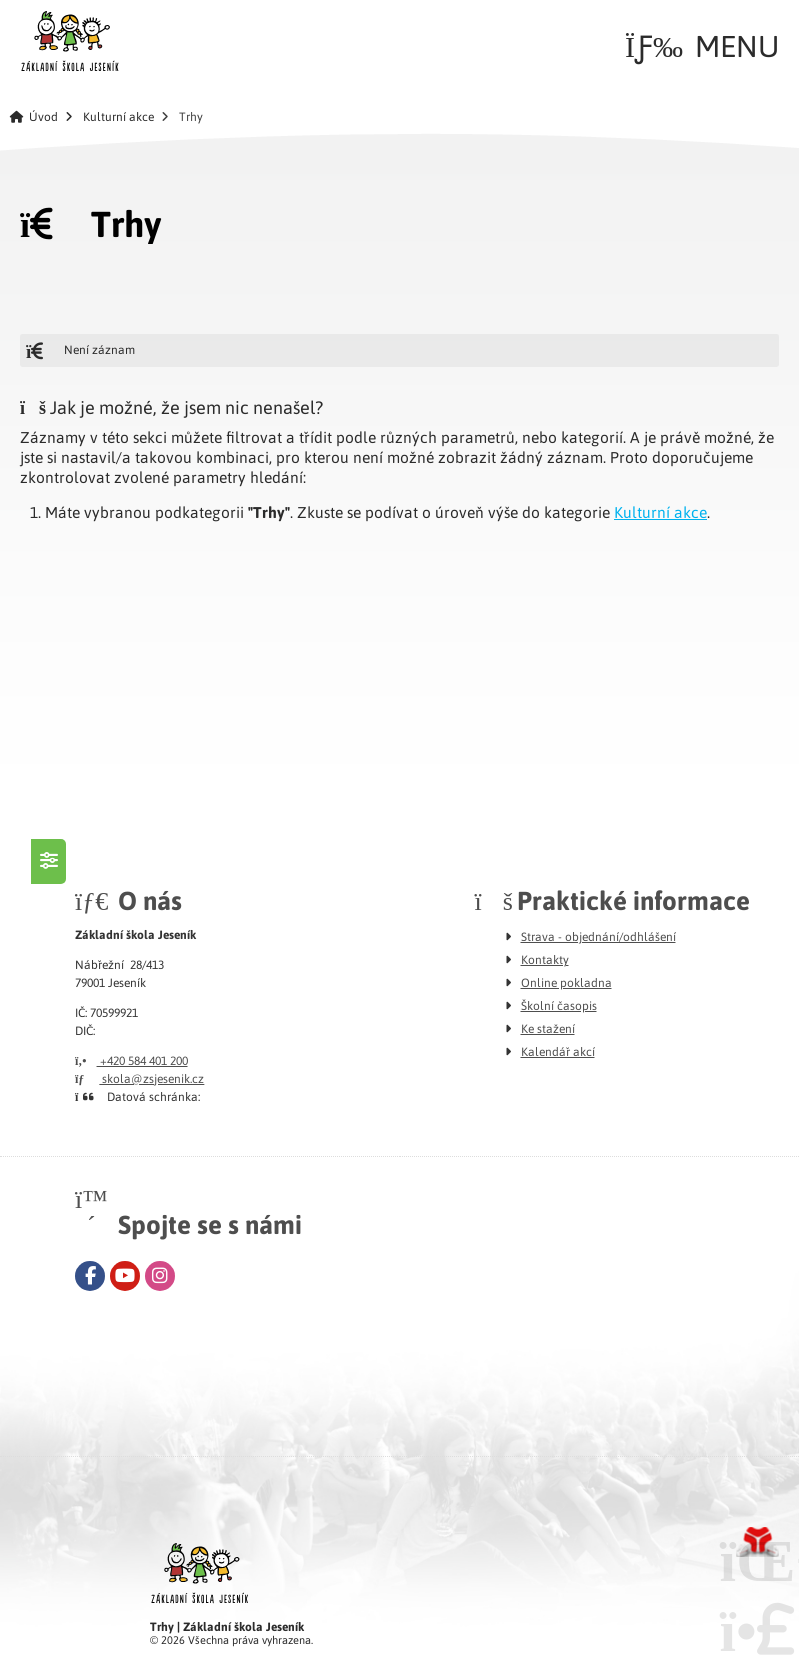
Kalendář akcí (558, 1051)
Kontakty (545, 959)
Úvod (70, 41)
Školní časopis (559, 1005)
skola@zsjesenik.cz (139, 1078)
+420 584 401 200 (131, 1060)
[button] (702, 46)
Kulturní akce (118, 116)
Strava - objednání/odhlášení (598, 936)
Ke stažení (548, 1028)
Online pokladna (566, 982)
